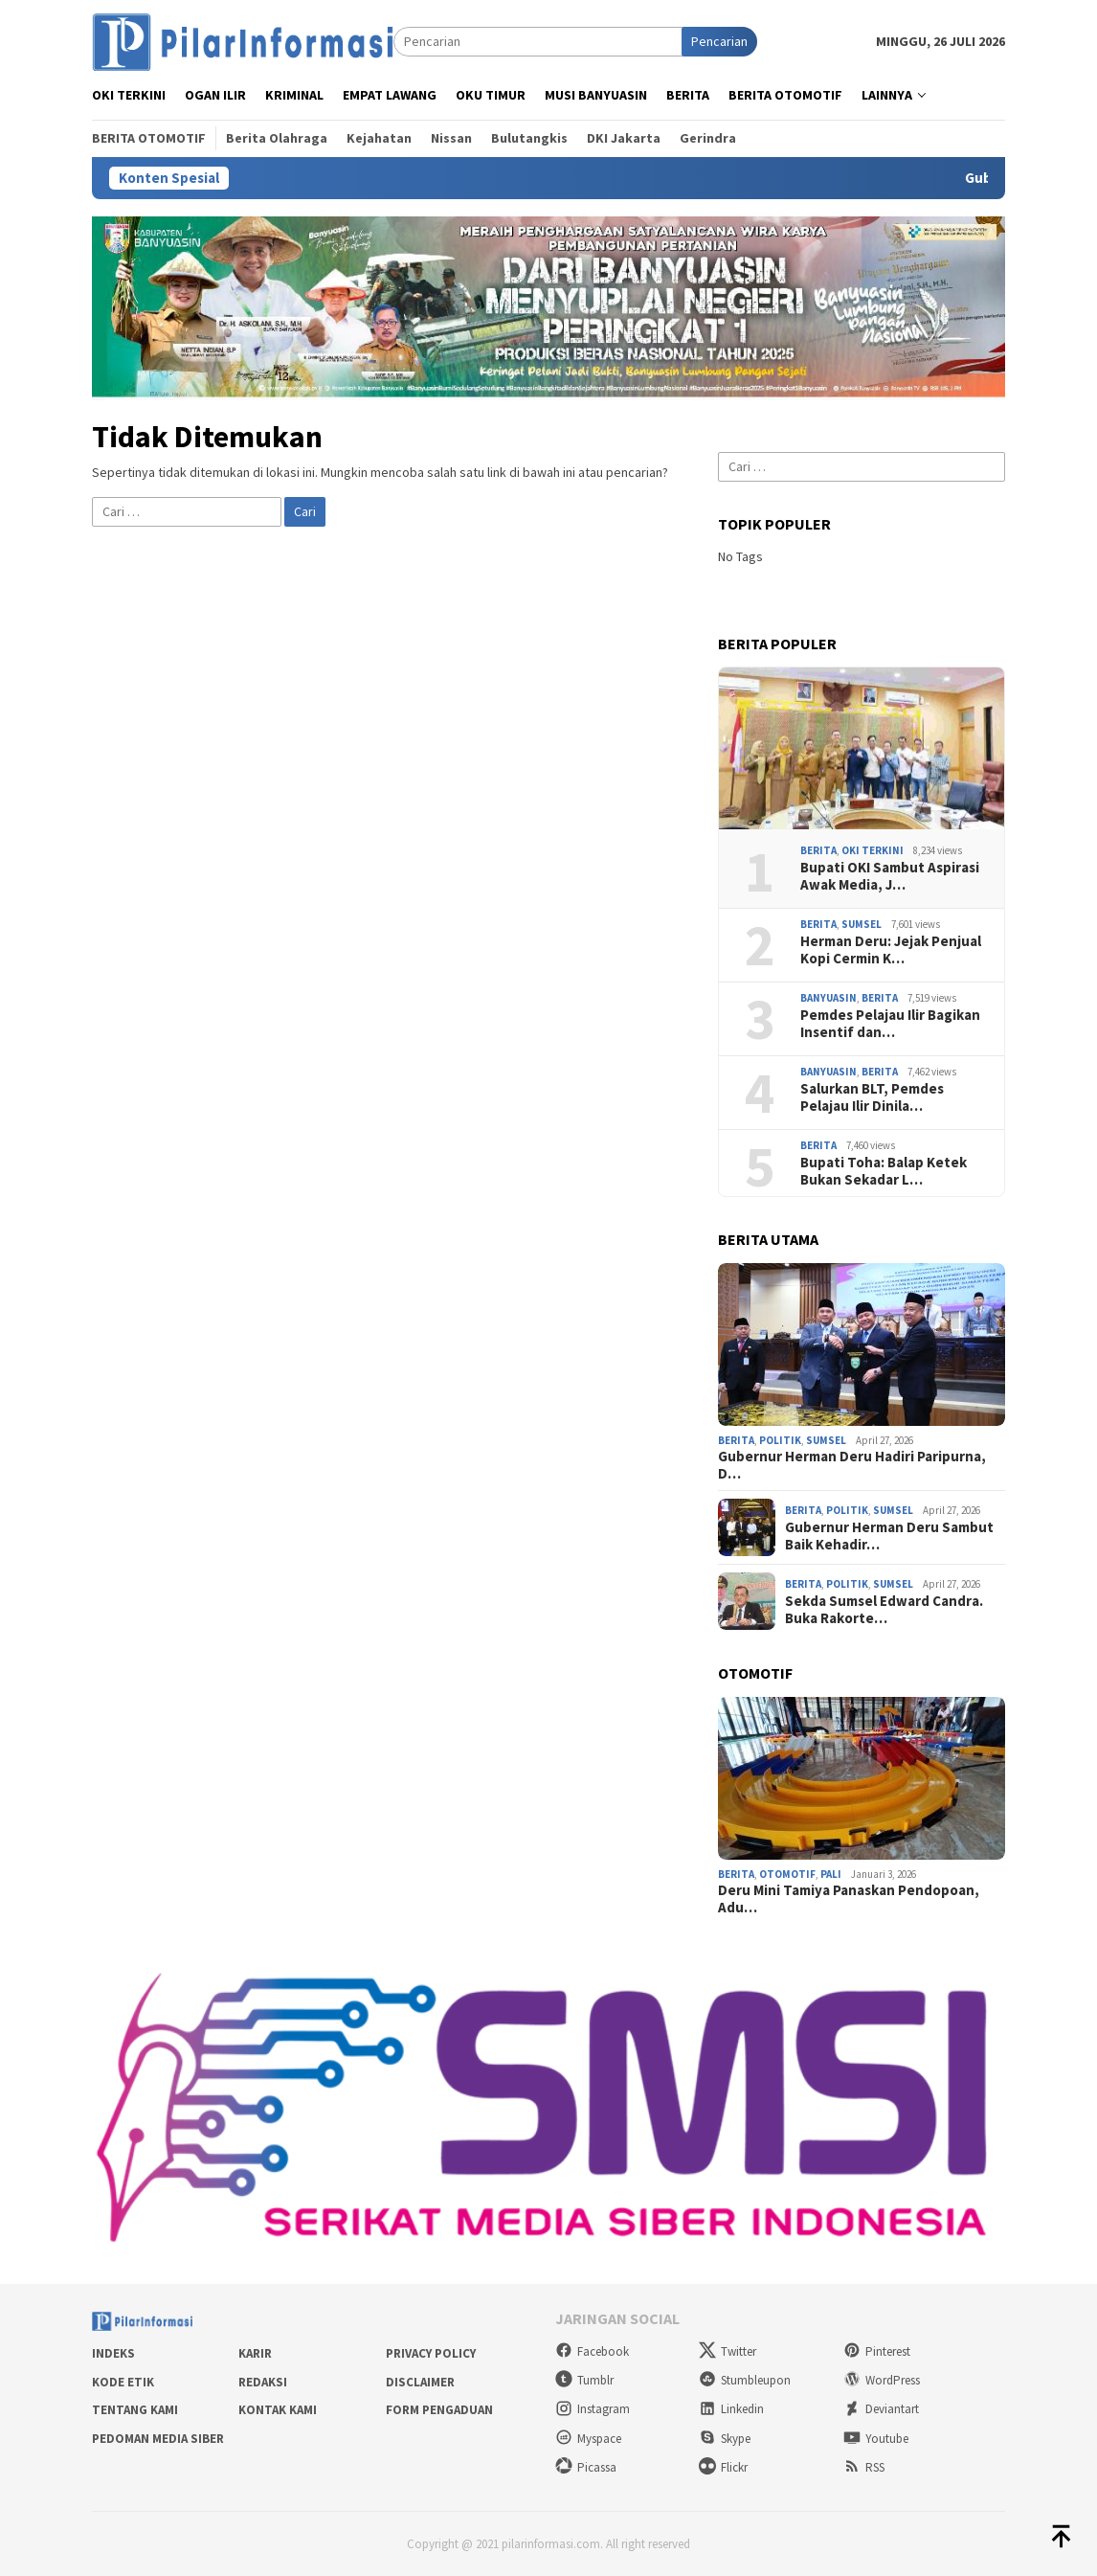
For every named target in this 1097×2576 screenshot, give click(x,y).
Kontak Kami (277, 2410)
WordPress (881, 2380)
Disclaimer (420, 2382)
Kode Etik (123, 2382)
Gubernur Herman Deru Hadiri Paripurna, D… (852, 1465)
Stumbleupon (745, 2380)
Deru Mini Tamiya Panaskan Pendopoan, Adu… (848, 1899)
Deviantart (881, 2409)
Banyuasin (828, 998)
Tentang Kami (135, 2410)
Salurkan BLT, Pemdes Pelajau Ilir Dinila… (872, 1097)
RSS (863, 2467)
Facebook (592, 2351)
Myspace (588, 2438)
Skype (724, 2438)
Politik (780, 1440)
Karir (255, 2353)
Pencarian (719, 41)
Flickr (723, 2467)
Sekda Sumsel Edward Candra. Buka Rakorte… (884, 1610)
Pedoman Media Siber (158, 2438)
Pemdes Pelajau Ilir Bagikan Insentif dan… (890, 1023)
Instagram (592, 2409)
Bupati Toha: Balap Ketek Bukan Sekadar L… (883, 1171)
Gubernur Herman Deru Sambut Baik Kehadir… (889, 1536)
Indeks (113, 2353)
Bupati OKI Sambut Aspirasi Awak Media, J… (889, 876)
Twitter (727, 2351)
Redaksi (262, 2382)
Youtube (875, 2438)
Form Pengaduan (439, 2410)
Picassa (585, 2467)
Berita (818, 850)
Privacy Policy (431, 2353)
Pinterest (876, 2351)
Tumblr (584, 2380)
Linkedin (731, 2409)
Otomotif (787, 1874)
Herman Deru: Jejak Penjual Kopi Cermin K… (890, 950)
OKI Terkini (872, 850)
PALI (830, 1874)
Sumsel (861, 924)
